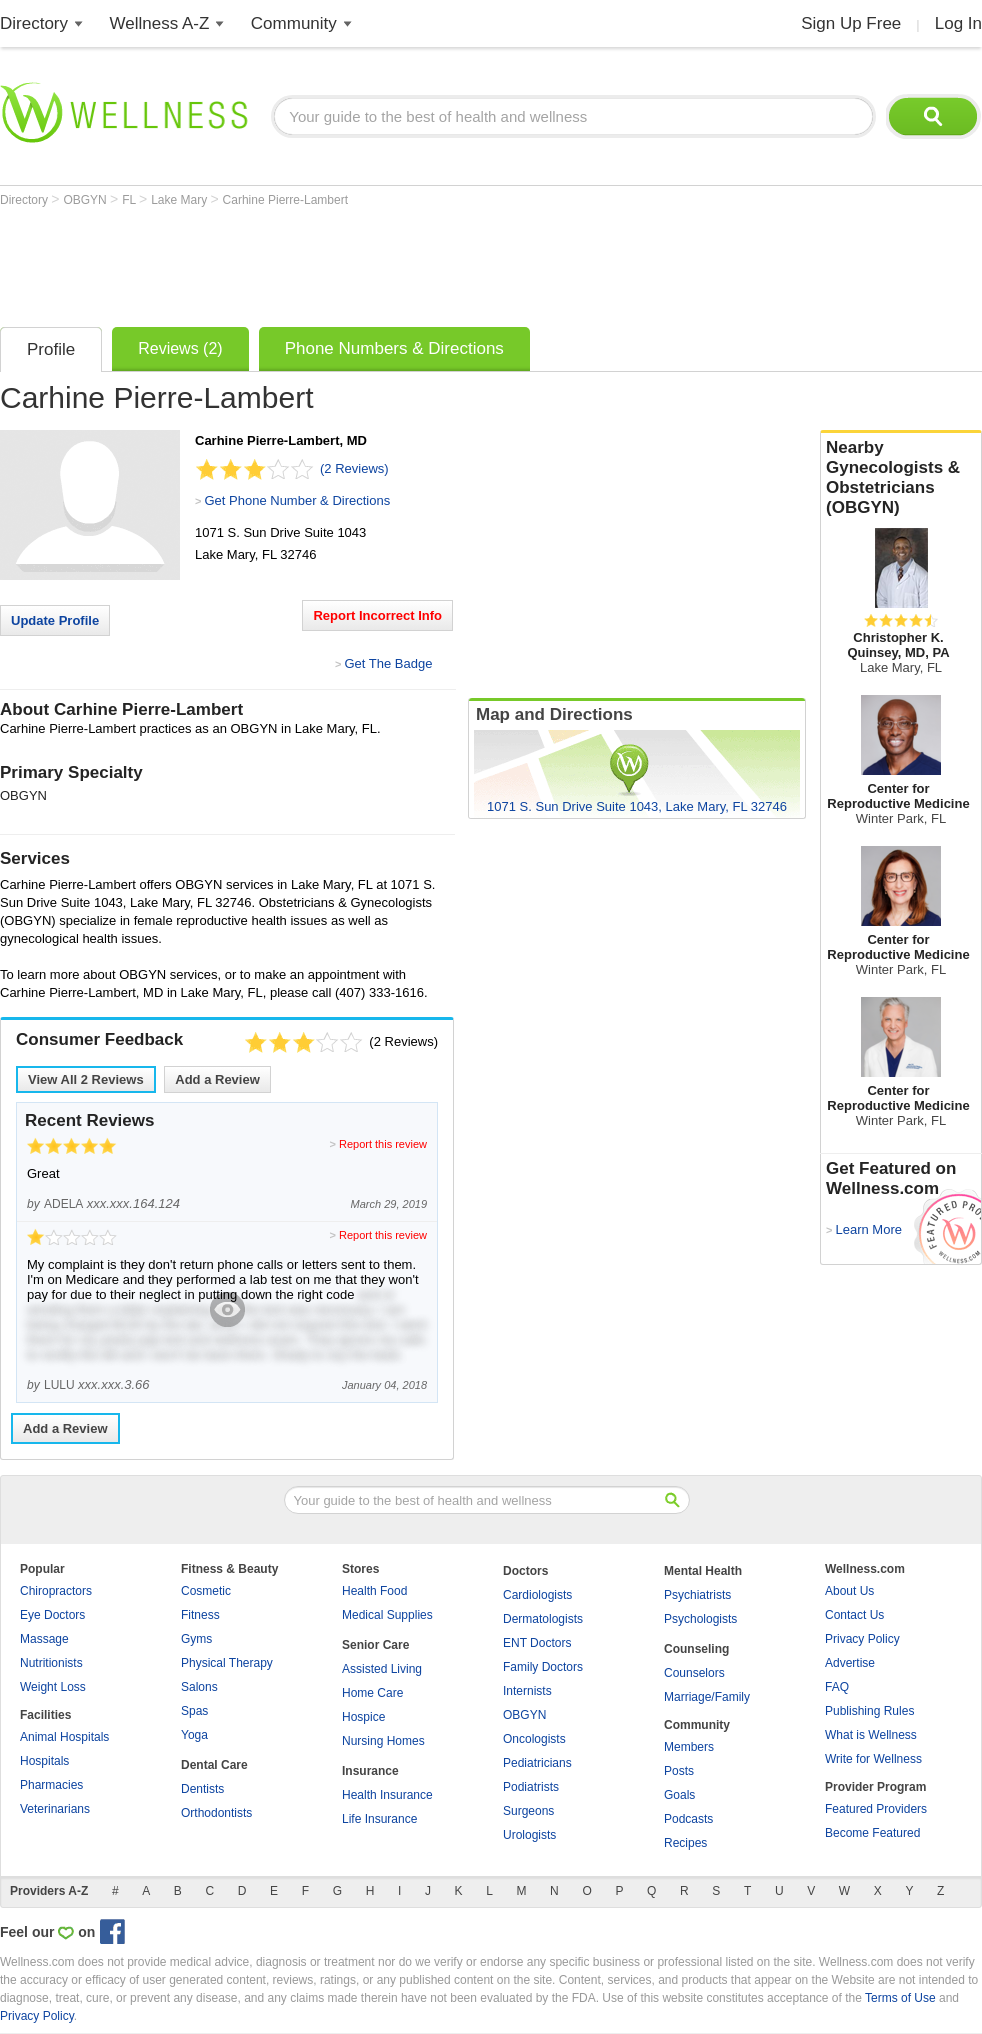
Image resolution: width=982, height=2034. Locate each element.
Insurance (370, 1771)
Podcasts (688, 1819)
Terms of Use (900, 1998)
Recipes (685, 1843)
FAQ (837, 1687)
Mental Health (703, 1571)
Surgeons (528, 1811)
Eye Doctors (52, 1615)
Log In (958, 23)
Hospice (363, 1717)
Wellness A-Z (160, 23)
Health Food (374, 1591)
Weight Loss (53, 1687)
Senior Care (375, 1645)
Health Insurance (387, 1795)
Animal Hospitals (64, 1737)
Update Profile (55, 620)
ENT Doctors (537, 1643)
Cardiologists (537, 1595)
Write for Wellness (873, 1759)
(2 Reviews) (354, 468)
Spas (194, 1711)
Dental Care (214, 1765)
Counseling (696, 1649)
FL (130, 200)
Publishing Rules (869, 1711)
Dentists (202, 1789)
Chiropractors (56, 1591)
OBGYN (86, 200)
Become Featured (872, 1833)
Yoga (194, 1735)
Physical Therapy (227, 1663)
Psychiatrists (697, 1595)
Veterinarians (55, 1809)
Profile (51, 349)
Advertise (850, 1663)
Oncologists (534, 1739)
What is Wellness (871, 1735)
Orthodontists (216, 1813)
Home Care (372, 1693)
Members (689, 1747)
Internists (527, 1691)
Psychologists (700, 1619)
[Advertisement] (364, 262)
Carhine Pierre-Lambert (285, 200)
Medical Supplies (387, 1615)
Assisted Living (382, 1669)
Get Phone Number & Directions (297, 500)
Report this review (383, 1144)
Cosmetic (206, 1591)
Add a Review (217, 1079)
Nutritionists (51, 1663)
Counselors (694, 1673)
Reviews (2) (180, 348)
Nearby (901, 478)
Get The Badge (388, 663)
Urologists (529, 1835)
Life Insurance (379, 1819)
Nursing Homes (383, 1741)
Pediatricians (537, 1763)
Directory (34, 23)
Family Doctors (543, 1667)
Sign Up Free (851, 23)
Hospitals (44, 1761)
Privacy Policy (862, 1639)
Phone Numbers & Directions (394, 348)
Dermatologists (543, 1619)
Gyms (196, 1639)
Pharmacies (51, 1785)
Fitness (200, 1615)
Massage (44, 1639)
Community (294, 23)
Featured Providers (876, 1809)
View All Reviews (86, 1079)
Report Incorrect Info (377, 615)
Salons (199, 1687)
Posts (679, 1771)
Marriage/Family (707, 1697)
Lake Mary (180, 200)
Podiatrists (531, 1787)
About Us (849, 1591)
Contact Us (854, 1615)
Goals (679, 1795)
